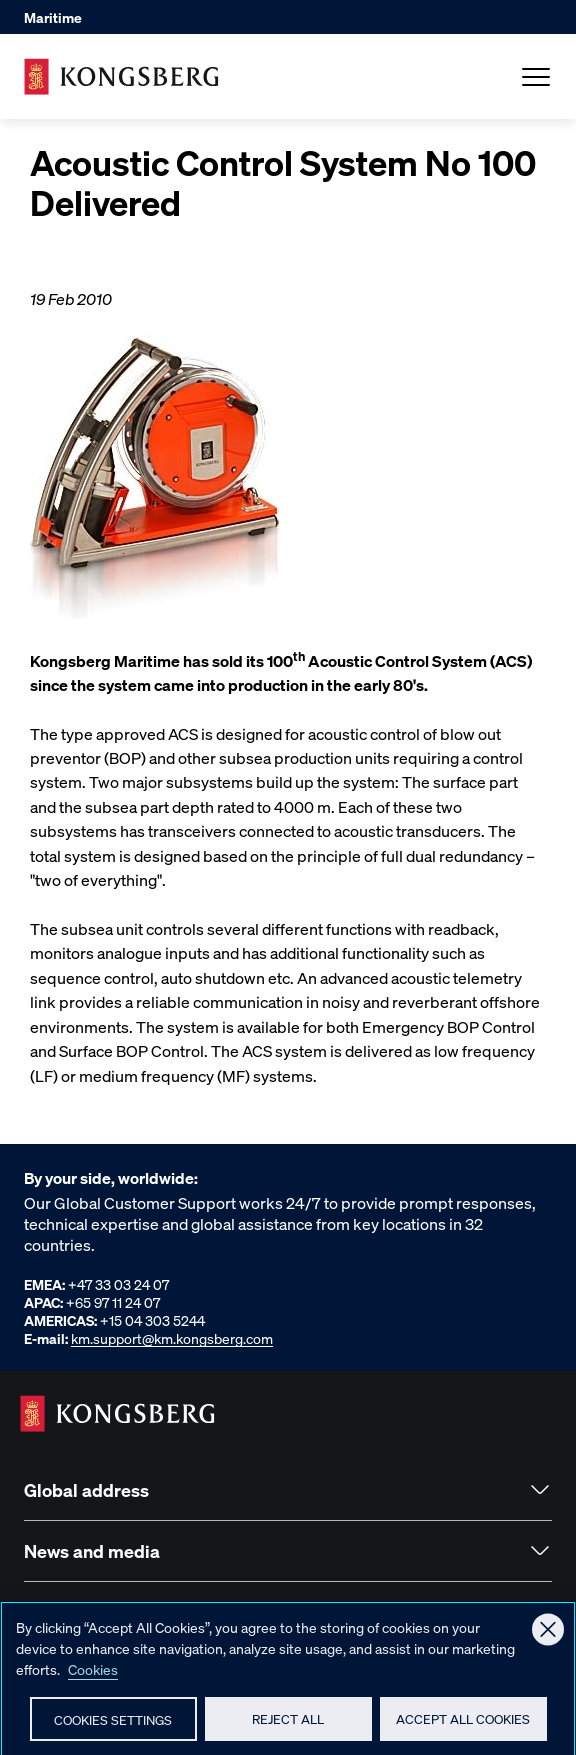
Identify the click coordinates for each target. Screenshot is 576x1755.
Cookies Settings (113, 1726)
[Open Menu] (536, 77)
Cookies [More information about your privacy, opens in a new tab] (93, 1676)
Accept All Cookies (463, 1725)
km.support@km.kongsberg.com (172, 1338)
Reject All (288, 1725)
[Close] (548, 1637)
